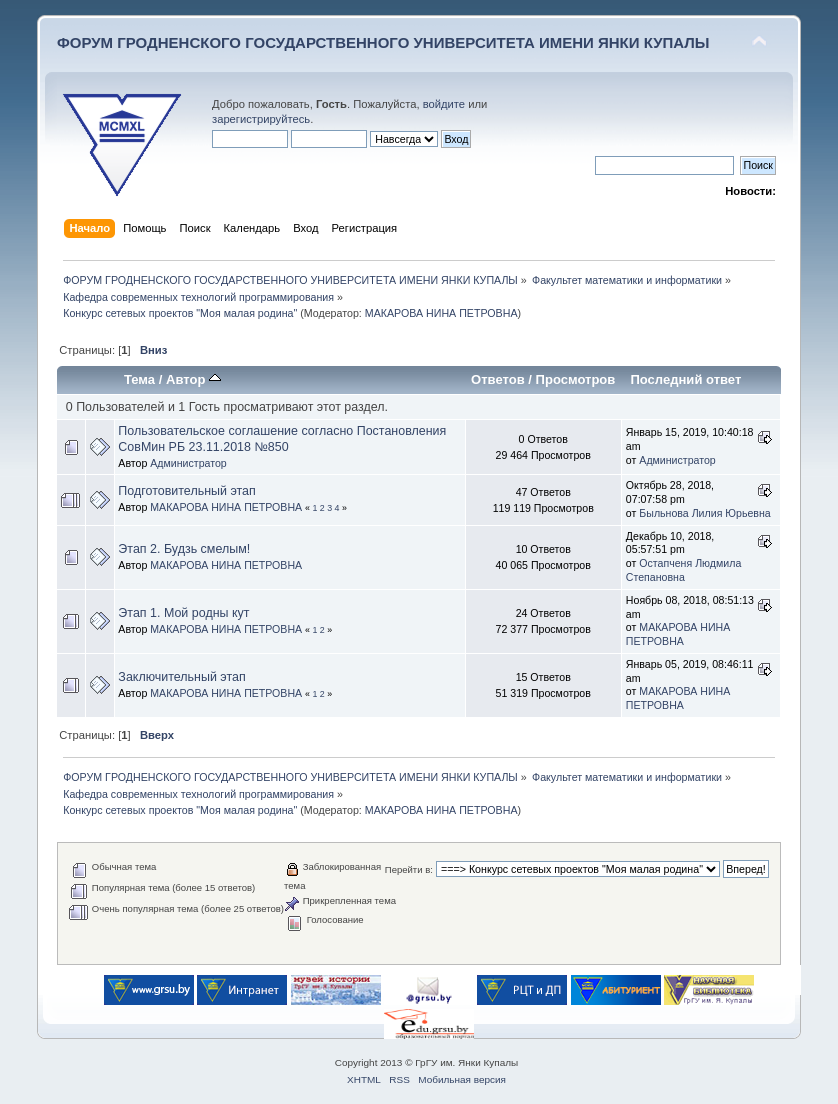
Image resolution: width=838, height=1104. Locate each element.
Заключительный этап (181, 677)
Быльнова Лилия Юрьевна (704, 513)
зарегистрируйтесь (261, 119)
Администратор (188, 463)
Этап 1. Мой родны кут (183, 613)
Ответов (498, 379)
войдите (444, 104)
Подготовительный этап (186, 491)
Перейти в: (409, 869)
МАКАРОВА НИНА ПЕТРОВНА (441, 313)
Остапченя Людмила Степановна (683, 570)
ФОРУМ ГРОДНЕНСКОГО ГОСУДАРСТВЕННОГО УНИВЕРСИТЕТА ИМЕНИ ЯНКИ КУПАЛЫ (383, 42)
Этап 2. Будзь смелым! (184, 549)
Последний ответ (685, 379)
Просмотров (576, 379)
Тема (139, 379)
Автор (193, 379)
